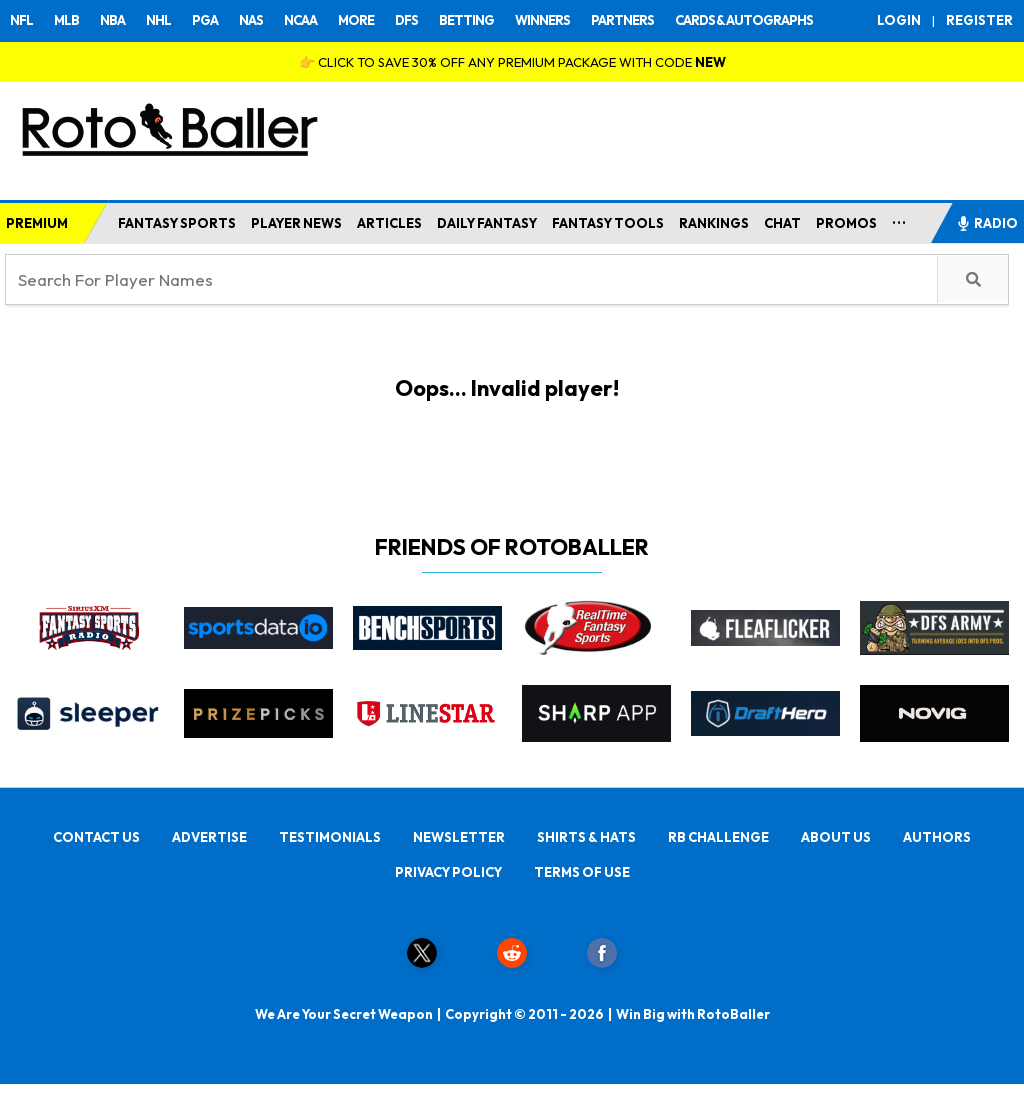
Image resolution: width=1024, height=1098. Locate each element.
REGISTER (979, 20)
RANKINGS (714, 223)
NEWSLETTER (459, 837)
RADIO (987, 223)
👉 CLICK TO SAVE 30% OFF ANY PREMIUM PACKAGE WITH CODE (512, 62)
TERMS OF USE (582, 872)
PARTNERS (622, 20)
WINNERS (542, 20)
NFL (21, 20)
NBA (112, 20)
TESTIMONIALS (330, 837)
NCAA (300, 20)
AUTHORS (937, 837)
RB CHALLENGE (718, 837)
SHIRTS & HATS (586, 837)
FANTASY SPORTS (177, 223)
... (899, 219)
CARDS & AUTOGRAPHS (744, 20)
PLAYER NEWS (296, 223)
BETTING (466, 20)
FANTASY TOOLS (608, 223)
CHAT (782, 223)
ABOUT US (836, 837)
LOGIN (899, 20)
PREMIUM (37, 223)
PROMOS (846, 223)
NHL (158, 20)
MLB (66, 20)
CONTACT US (96, 837)
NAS (251, 20)
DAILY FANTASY (487, 223)
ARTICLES (389, 223)
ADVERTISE (209, 837)
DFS (406, 20)
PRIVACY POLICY (448, 872)
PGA (205, 20)
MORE (356, 20)
